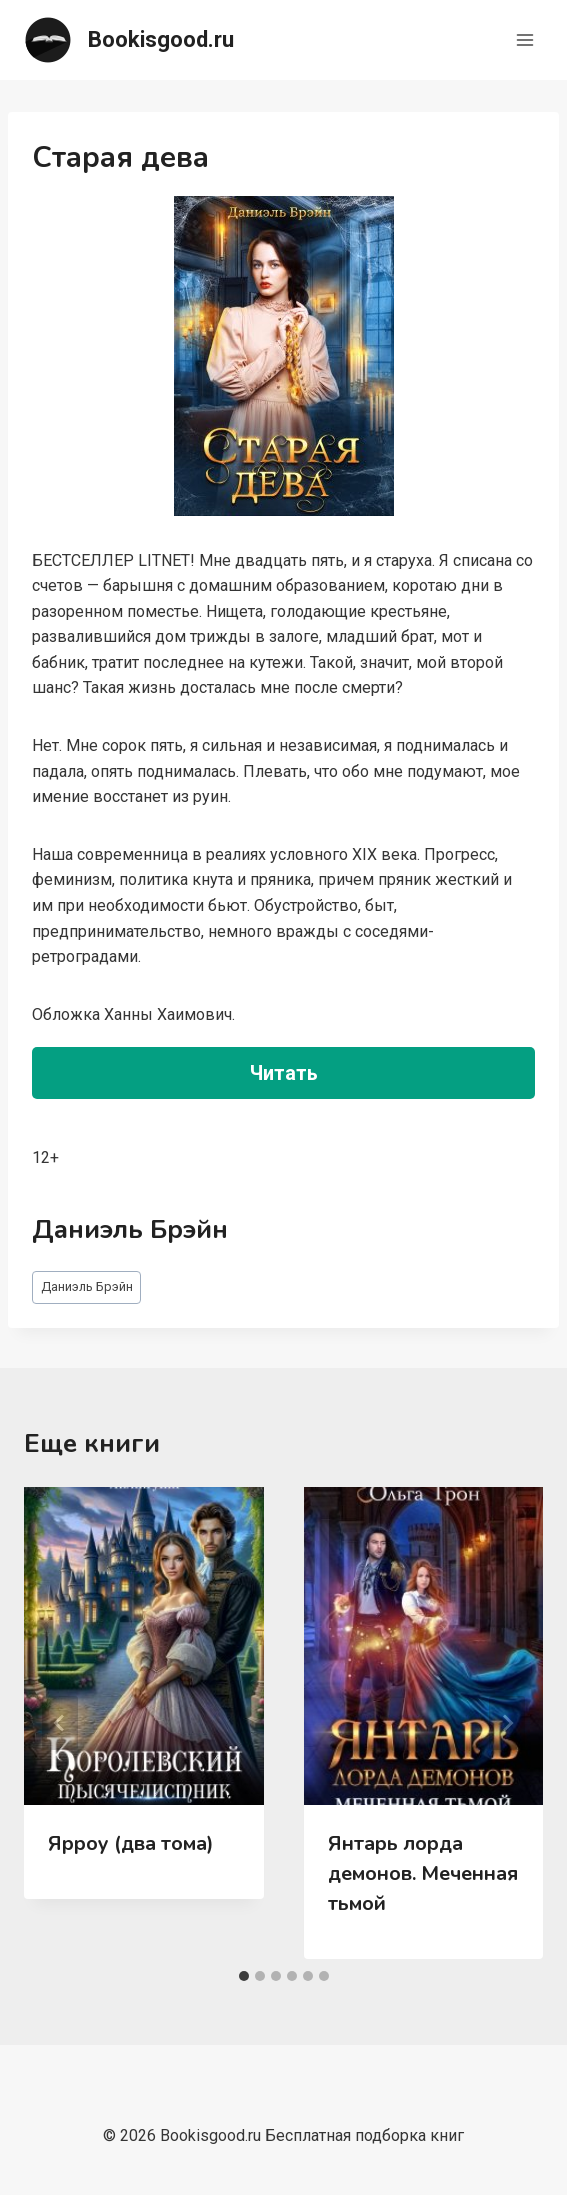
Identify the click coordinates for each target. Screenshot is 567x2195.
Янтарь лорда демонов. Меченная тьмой (423, 1873)
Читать (284, 1073)
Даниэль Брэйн (87, 1286)
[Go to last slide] (60, 1723)
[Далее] (507, 1723)
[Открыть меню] (524, 39)
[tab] (244, 1976)
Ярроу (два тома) (131, 1843)
